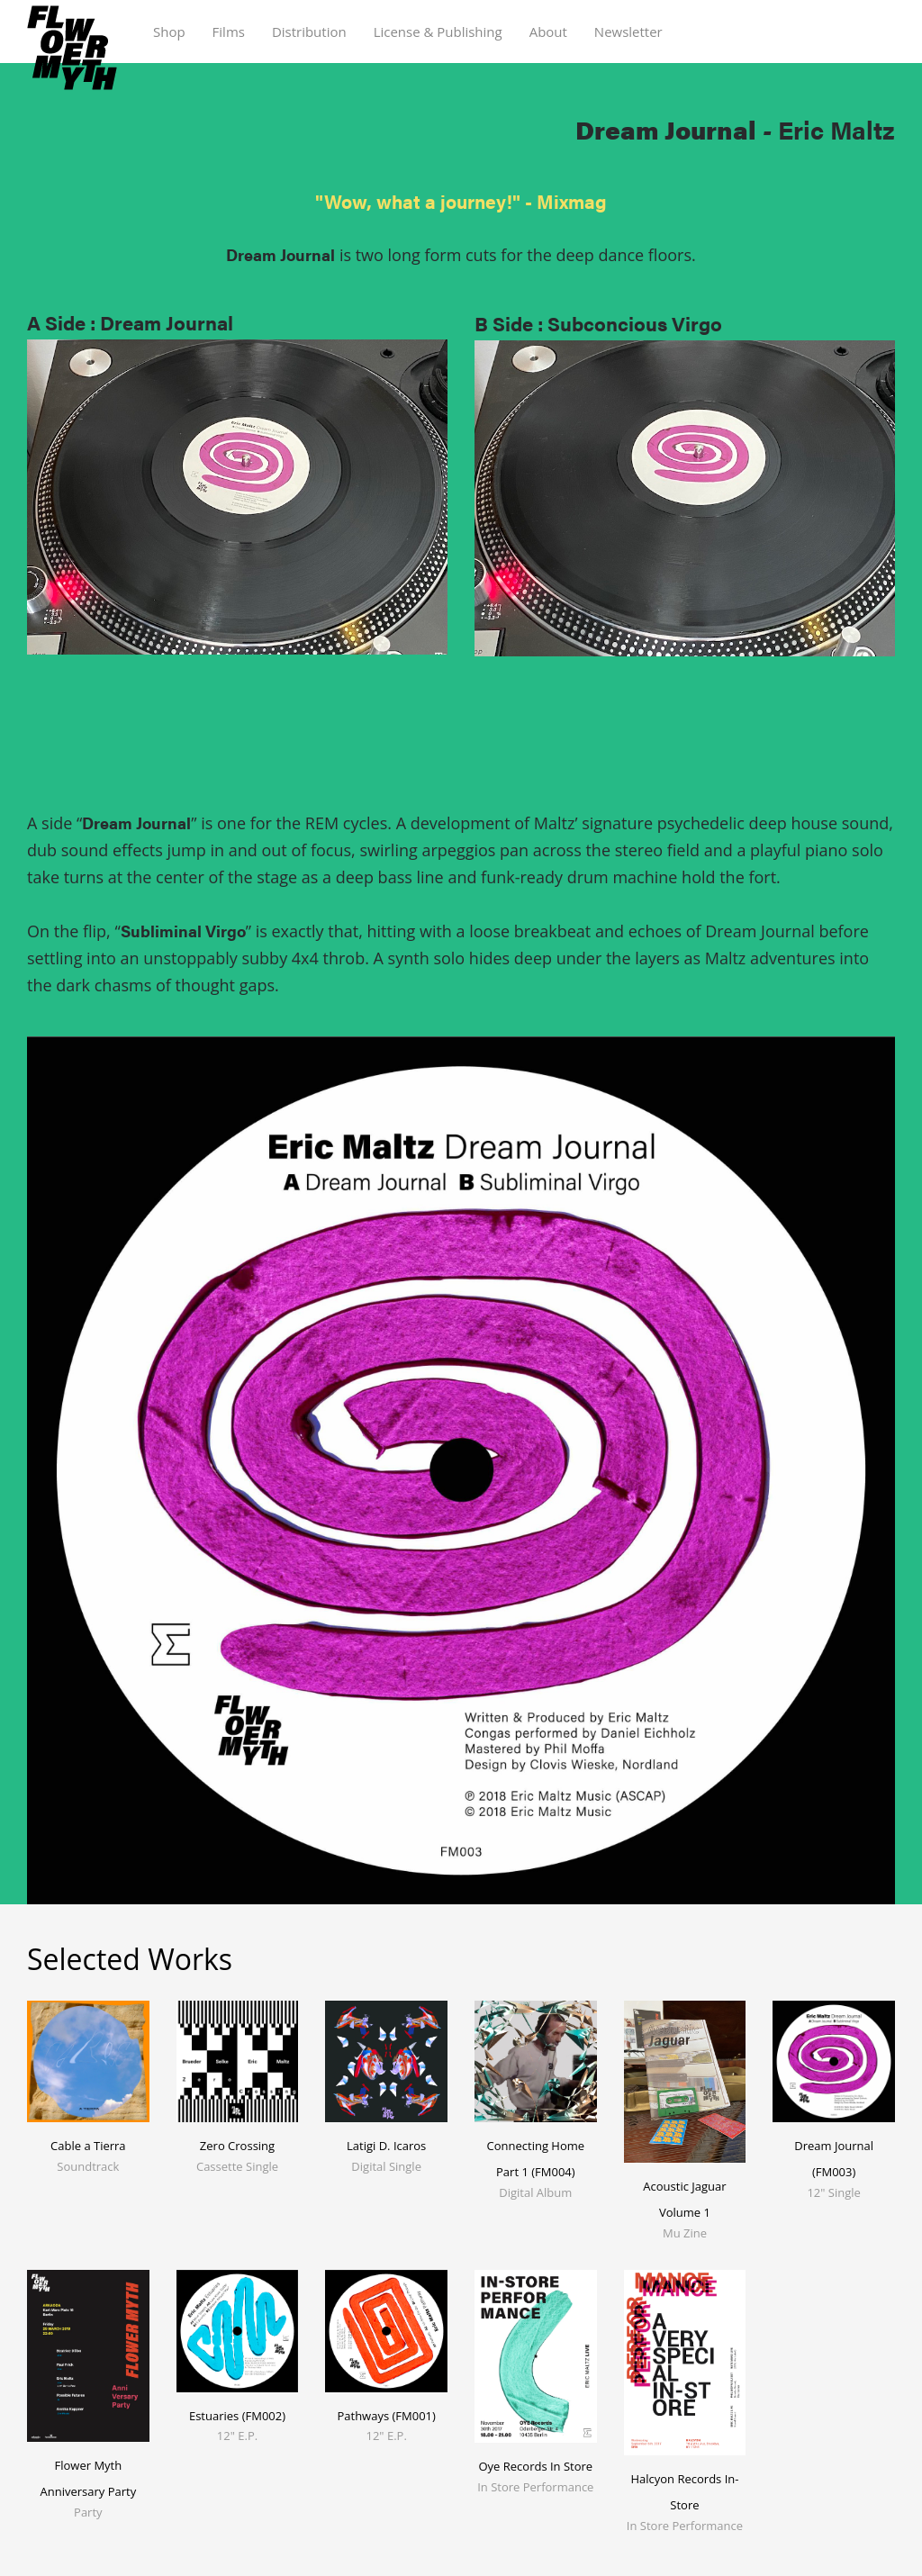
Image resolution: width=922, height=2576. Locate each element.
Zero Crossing (237, 2146)
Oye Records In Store (535, 2466)
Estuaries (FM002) (237, 2416)
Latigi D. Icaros (386, 2146)
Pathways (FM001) (386, 2416)
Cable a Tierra (88, 2146)
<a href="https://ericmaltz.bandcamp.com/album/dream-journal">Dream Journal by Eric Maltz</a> (237, 748)
